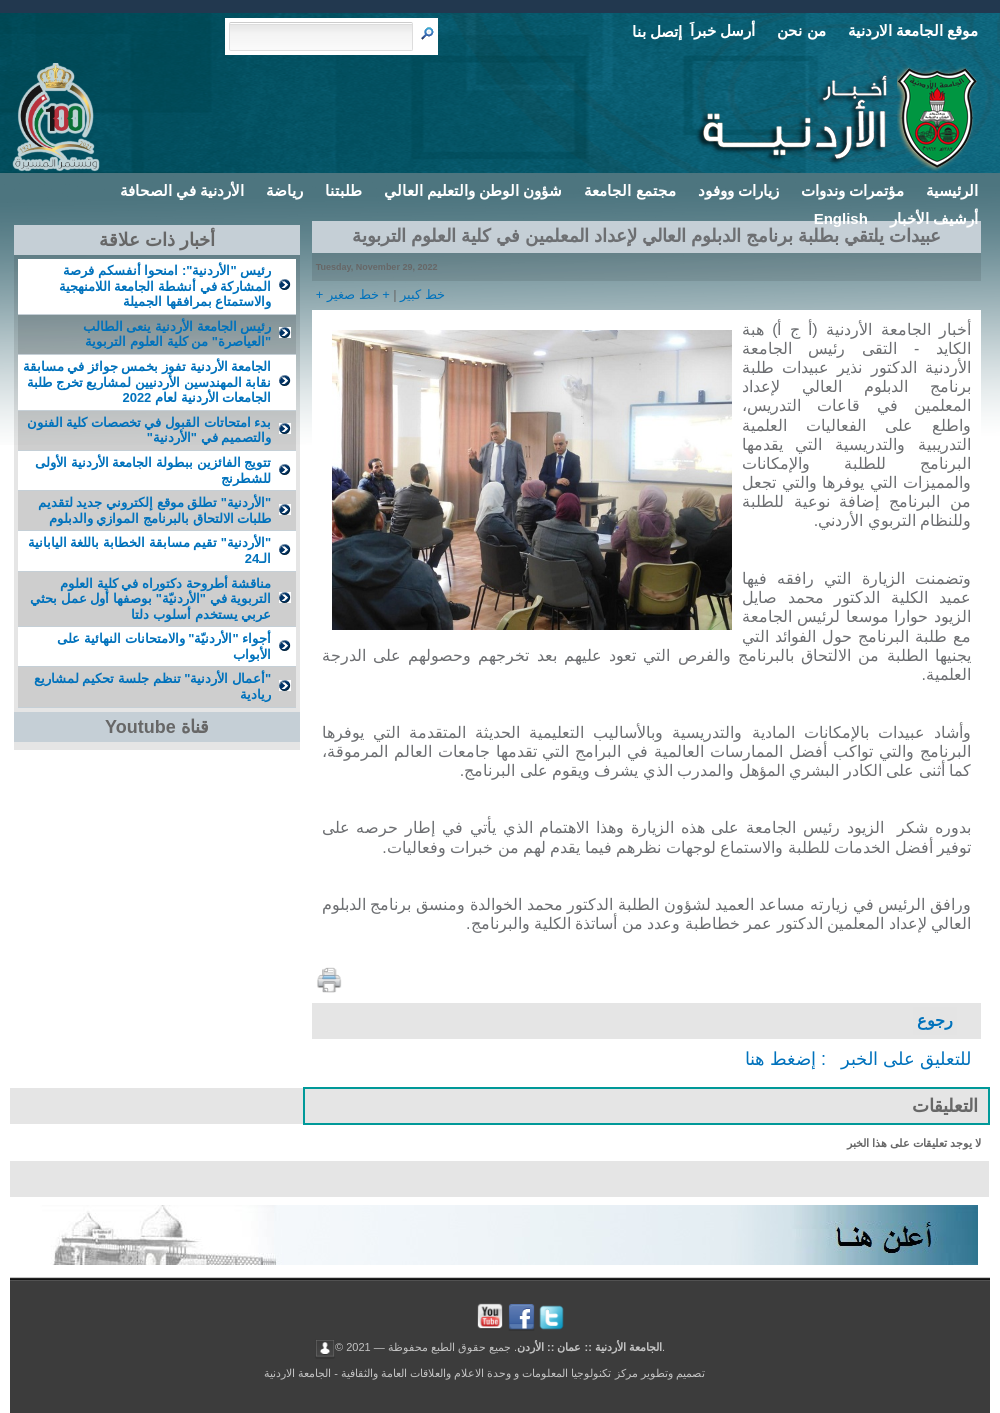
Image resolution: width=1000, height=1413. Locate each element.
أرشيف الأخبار (934, 218)
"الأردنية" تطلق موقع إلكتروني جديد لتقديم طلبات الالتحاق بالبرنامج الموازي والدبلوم (154, 510)
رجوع (935, 1020)
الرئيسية (952, 190)
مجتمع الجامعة (629, 190)
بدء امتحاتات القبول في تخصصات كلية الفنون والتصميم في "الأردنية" (149, 430)
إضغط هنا (780, 1059)
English (841, 218)
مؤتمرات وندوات (852, 190)
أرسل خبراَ (722, 30)
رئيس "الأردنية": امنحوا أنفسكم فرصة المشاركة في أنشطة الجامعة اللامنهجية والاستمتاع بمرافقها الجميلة (165, 286)
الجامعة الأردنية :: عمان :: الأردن (589, 1346)
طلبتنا (343, 190)
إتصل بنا (657, 31)
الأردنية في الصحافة (182, 190)
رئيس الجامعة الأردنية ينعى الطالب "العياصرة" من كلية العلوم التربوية (177, 334)
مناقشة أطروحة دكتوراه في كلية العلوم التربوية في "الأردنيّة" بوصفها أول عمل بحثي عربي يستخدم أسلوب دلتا (150, 599)
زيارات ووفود (738, 190)
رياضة (284, 190)
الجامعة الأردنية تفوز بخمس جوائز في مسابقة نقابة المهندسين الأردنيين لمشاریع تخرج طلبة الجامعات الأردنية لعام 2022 (147, 382)
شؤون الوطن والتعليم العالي (473, 190)
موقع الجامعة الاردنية (913, 30)
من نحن (801, 30)
